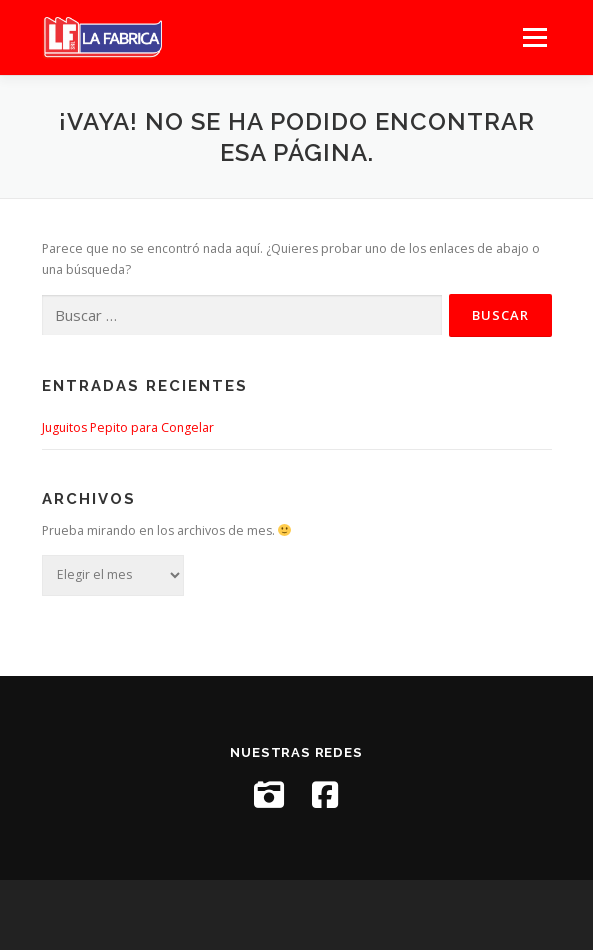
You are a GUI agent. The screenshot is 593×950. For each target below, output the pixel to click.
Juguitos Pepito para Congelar (128, 427)
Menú (533, 37)
